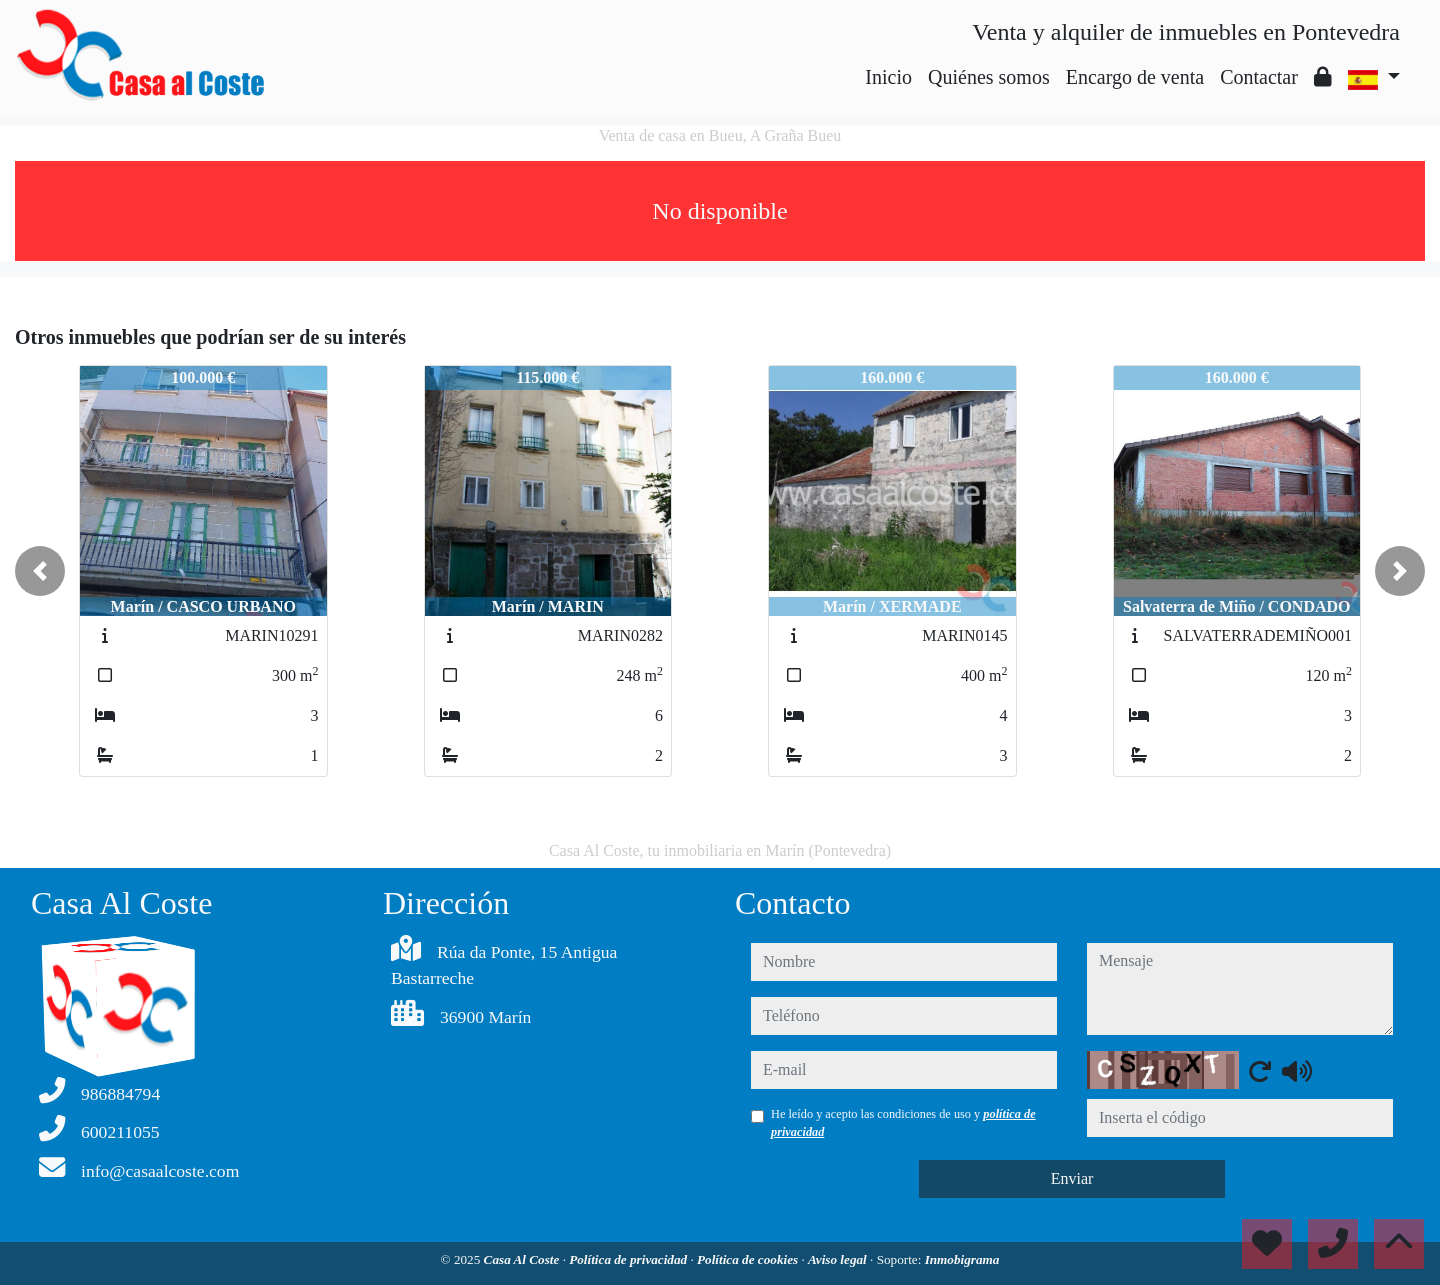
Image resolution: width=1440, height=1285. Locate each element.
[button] (40, 571)
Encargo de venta (1135, 77)
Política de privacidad (629, 1259)
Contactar (1259, 77)
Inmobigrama (962, 1259)
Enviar (1072, 1178)
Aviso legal (839, 1259)
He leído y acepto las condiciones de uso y (903, 1123)
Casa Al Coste (523, 1259)
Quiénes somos (989, 77)
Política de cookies (749, 1259)
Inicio (888, 77)
